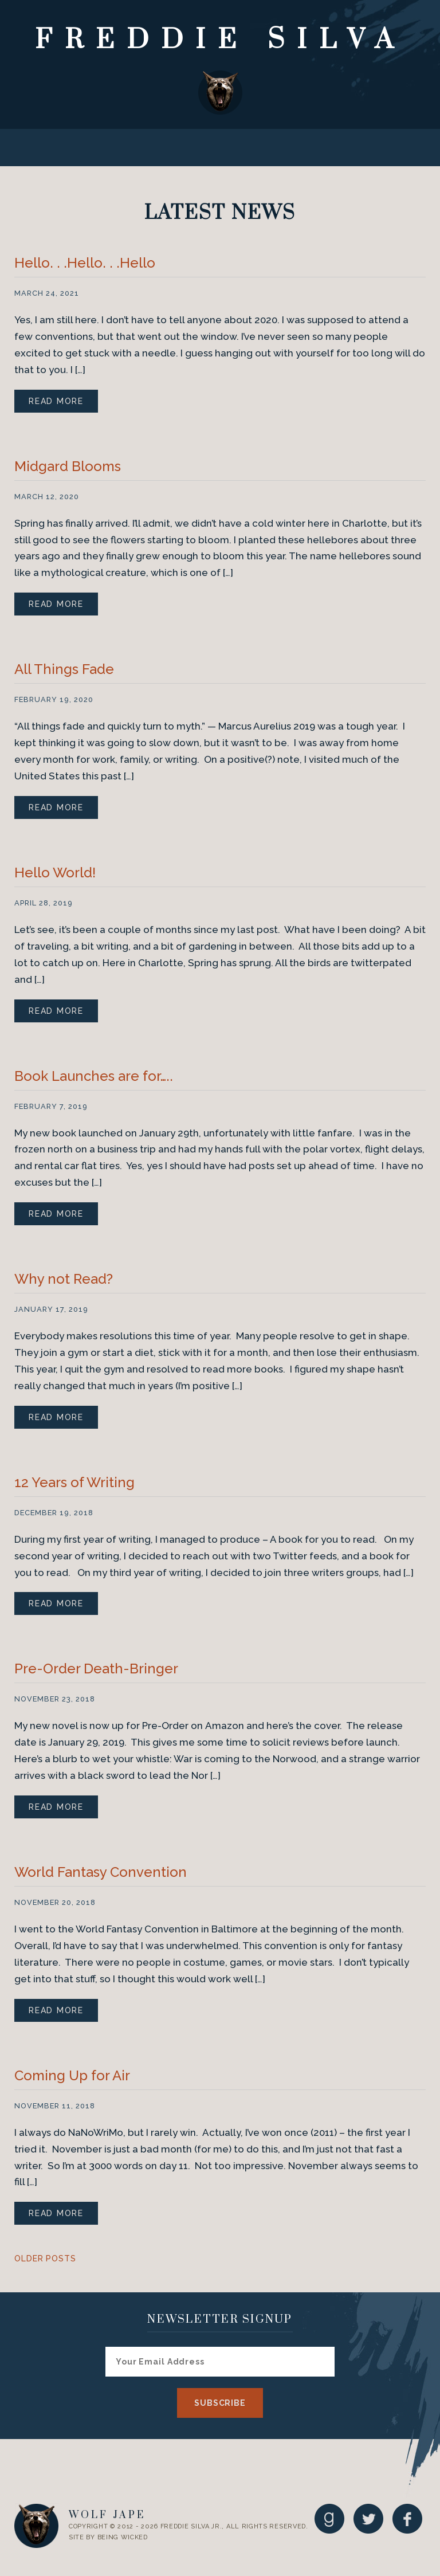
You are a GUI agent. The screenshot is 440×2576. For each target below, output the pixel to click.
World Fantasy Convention (100, 1872)
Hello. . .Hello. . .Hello (84, 262)
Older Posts (45, 2258)
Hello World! (55, 872)
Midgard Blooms (67, 466)
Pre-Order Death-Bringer (96, 1668)
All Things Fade (64, 669)
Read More (56, 401)
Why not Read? (63, 1279)
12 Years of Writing (74, 1482)
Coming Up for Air (72, 2075)
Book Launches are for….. (93, 1076)
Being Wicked (122, 2537)
